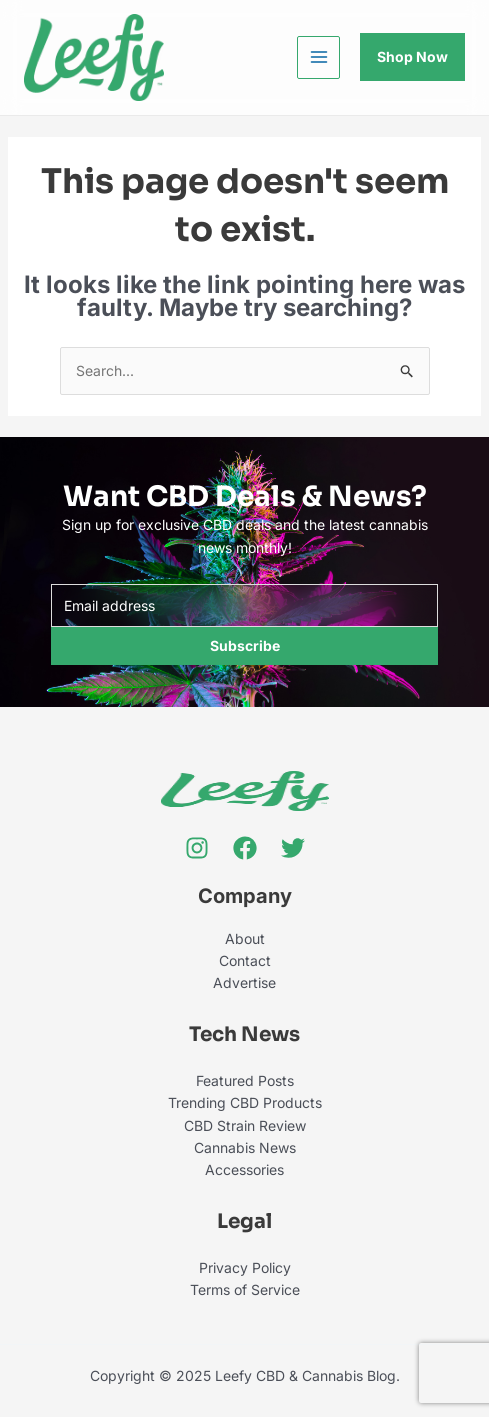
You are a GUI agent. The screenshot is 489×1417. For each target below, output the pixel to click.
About (245, 938)
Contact (245, 960)
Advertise (244, 982)
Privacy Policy (245, 1267)
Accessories (244, 1169)
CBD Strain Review (245, 1125)
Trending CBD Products (245, 1102)
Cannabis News (245, 1147)
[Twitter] (293, 848)
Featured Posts (245, 1080)
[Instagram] (197, 848)
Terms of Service (245, 1289)
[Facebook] (245, 848)
